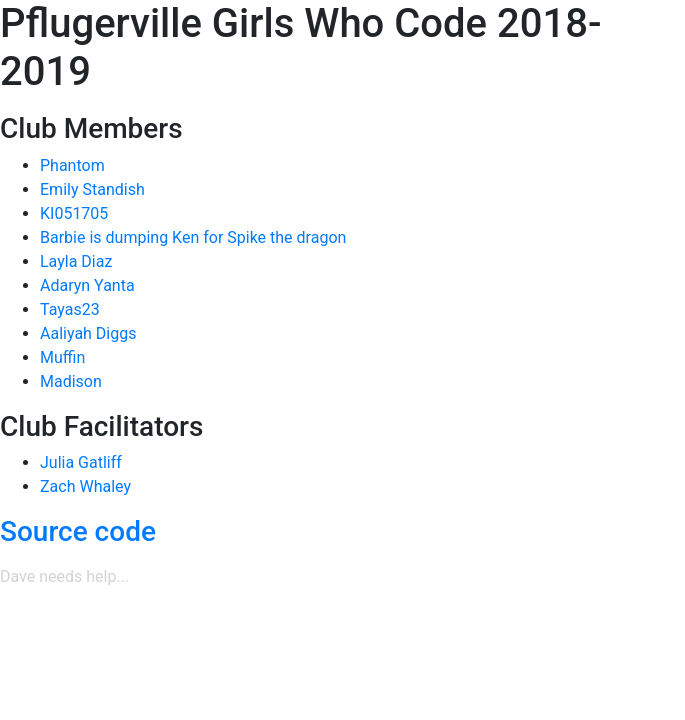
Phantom (72, 165)
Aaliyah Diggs (88, 333)
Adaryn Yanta (87, 285)
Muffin (62, 357)
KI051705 (74, 213)
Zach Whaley (85, 486)
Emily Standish (92, 189)
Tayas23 (70, 309)
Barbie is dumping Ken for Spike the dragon (193, 237)
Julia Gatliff (81, 462)
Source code (78, 531)
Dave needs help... (64, 576)
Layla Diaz (76, 261)
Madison (71, 381)
